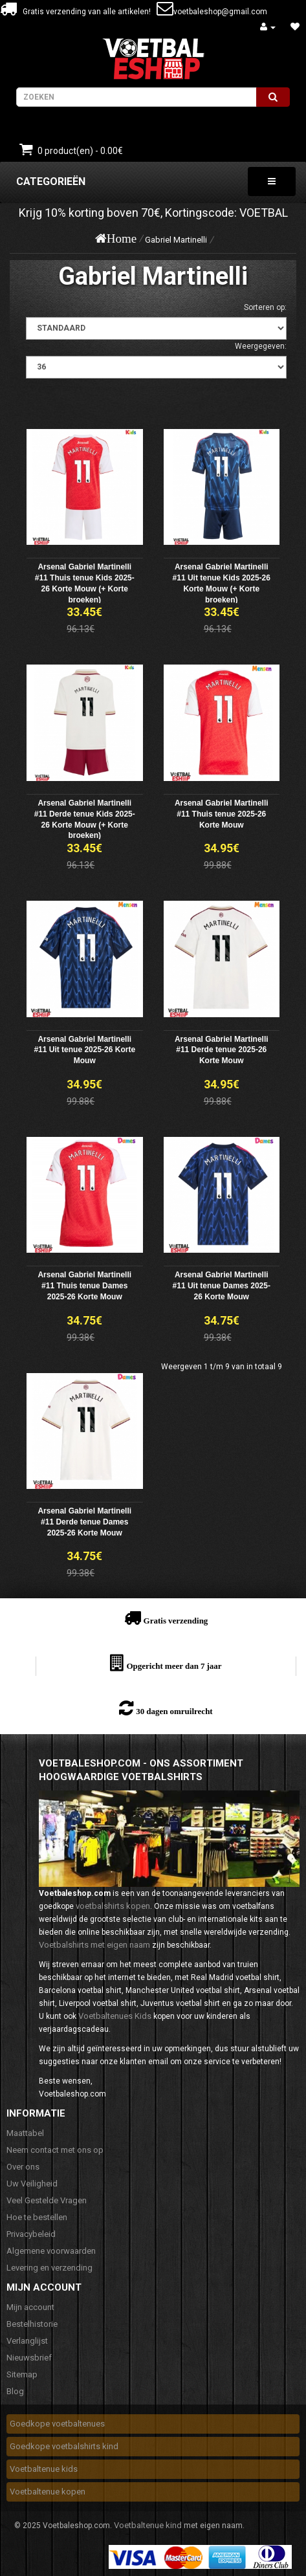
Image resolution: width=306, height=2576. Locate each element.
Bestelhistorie (32, 2324)
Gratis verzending (176, 1620)
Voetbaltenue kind (148, 2525)
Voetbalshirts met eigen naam (94, 1945)
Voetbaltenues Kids (114, 2016)
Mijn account (30, 2307)
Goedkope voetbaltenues (57, 2423)
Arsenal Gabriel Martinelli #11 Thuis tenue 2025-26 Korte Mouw (221, 814)
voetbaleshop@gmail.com (220, 11)
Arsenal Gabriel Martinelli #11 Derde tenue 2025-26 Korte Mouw (221, 1050)
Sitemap (22, 2374)
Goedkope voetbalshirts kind (64, 2446)
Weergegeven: (261, 346)
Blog (15, 2391)
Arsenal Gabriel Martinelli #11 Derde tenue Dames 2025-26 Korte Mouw (84, 1521)
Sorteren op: (265, 307)
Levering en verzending (49, 2268)
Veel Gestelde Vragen (46, 2200)
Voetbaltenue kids (44, 2469)
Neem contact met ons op (55, 2150)
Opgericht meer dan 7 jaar (173, 1666)
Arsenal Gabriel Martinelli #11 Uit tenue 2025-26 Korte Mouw (84, 1050)
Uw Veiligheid (32, 2183)
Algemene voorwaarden (51, 2251)
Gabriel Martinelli (176, 240)
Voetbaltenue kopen (47, 2491)
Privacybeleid (31, 2234)
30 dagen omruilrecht (174, 1711)
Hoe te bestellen (36, 2217)
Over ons (22, 2167)
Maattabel (25, 2133)
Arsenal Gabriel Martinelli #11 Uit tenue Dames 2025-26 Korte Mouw (221, 1285)
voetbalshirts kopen (113, 1906)
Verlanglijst (27, 2341)
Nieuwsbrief (29, 2357)
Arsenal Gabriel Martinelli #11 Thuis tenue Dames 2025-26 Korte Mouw (84, 1285)
